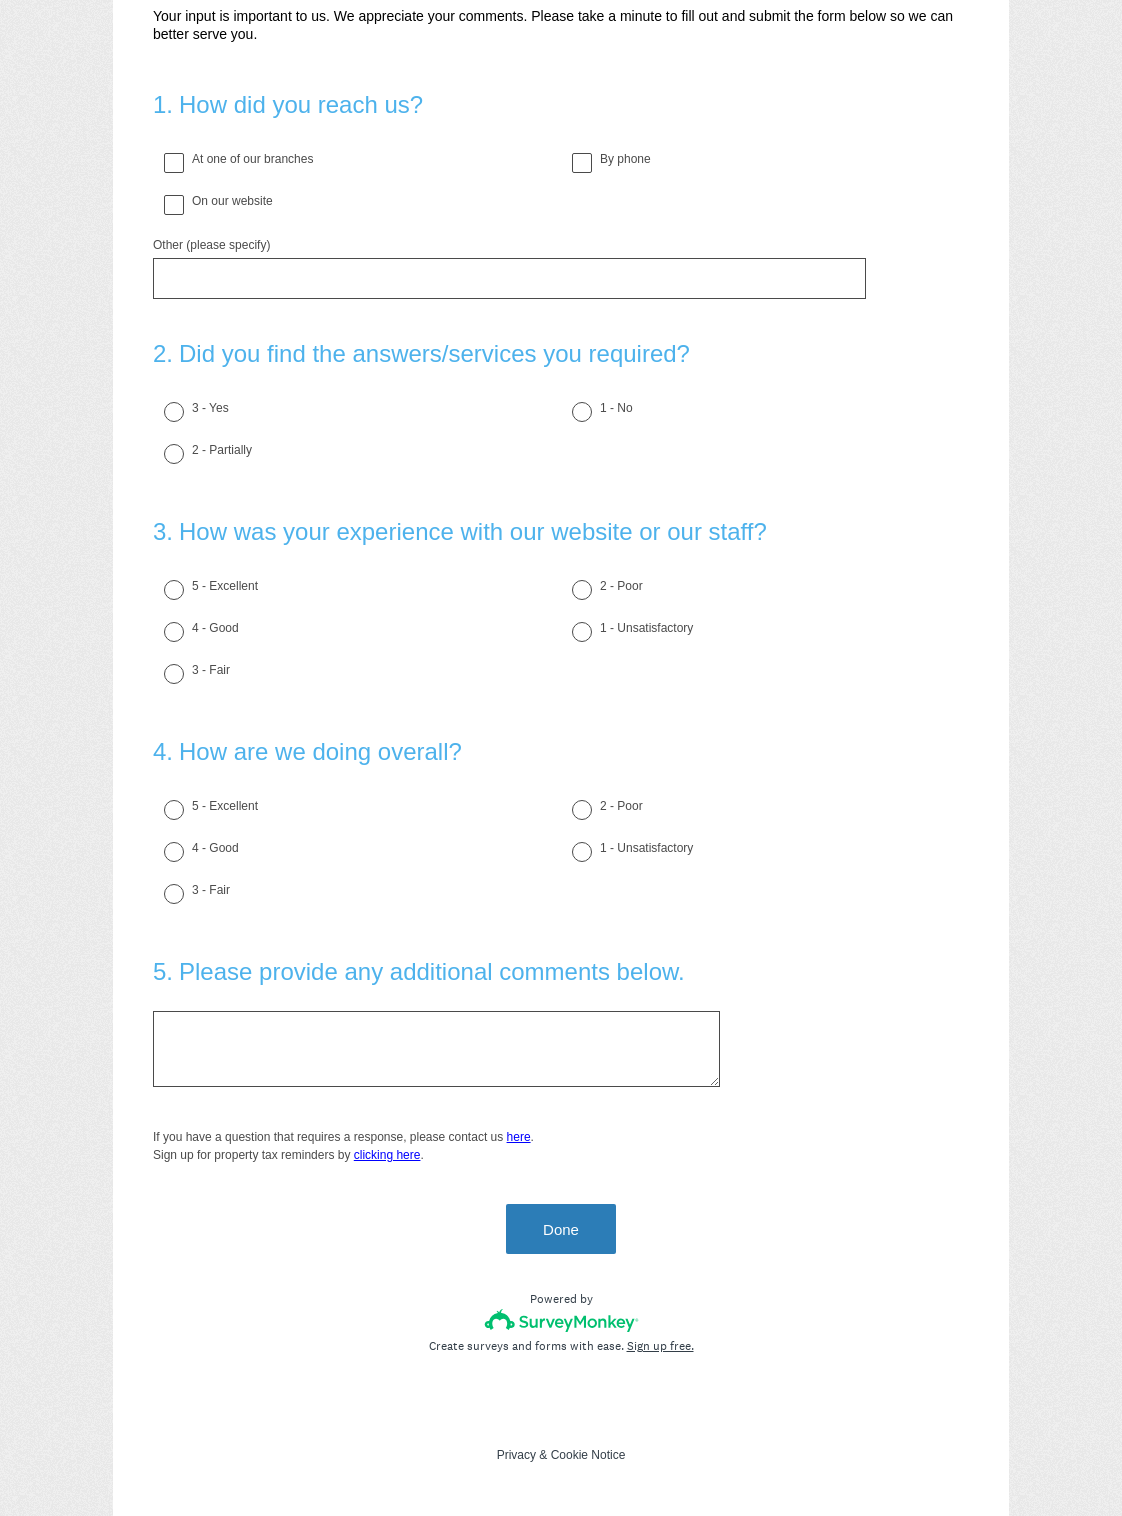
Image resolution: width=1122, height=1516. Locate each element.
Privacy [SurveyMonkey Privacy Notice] (516, 1455)
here (519, 1137)
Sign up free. (660, 1346)
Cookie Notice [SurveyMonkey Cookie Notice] (588, 1455)
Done (561, 1229)
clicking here (387, 1155)
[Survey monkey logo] (561, 1320)
